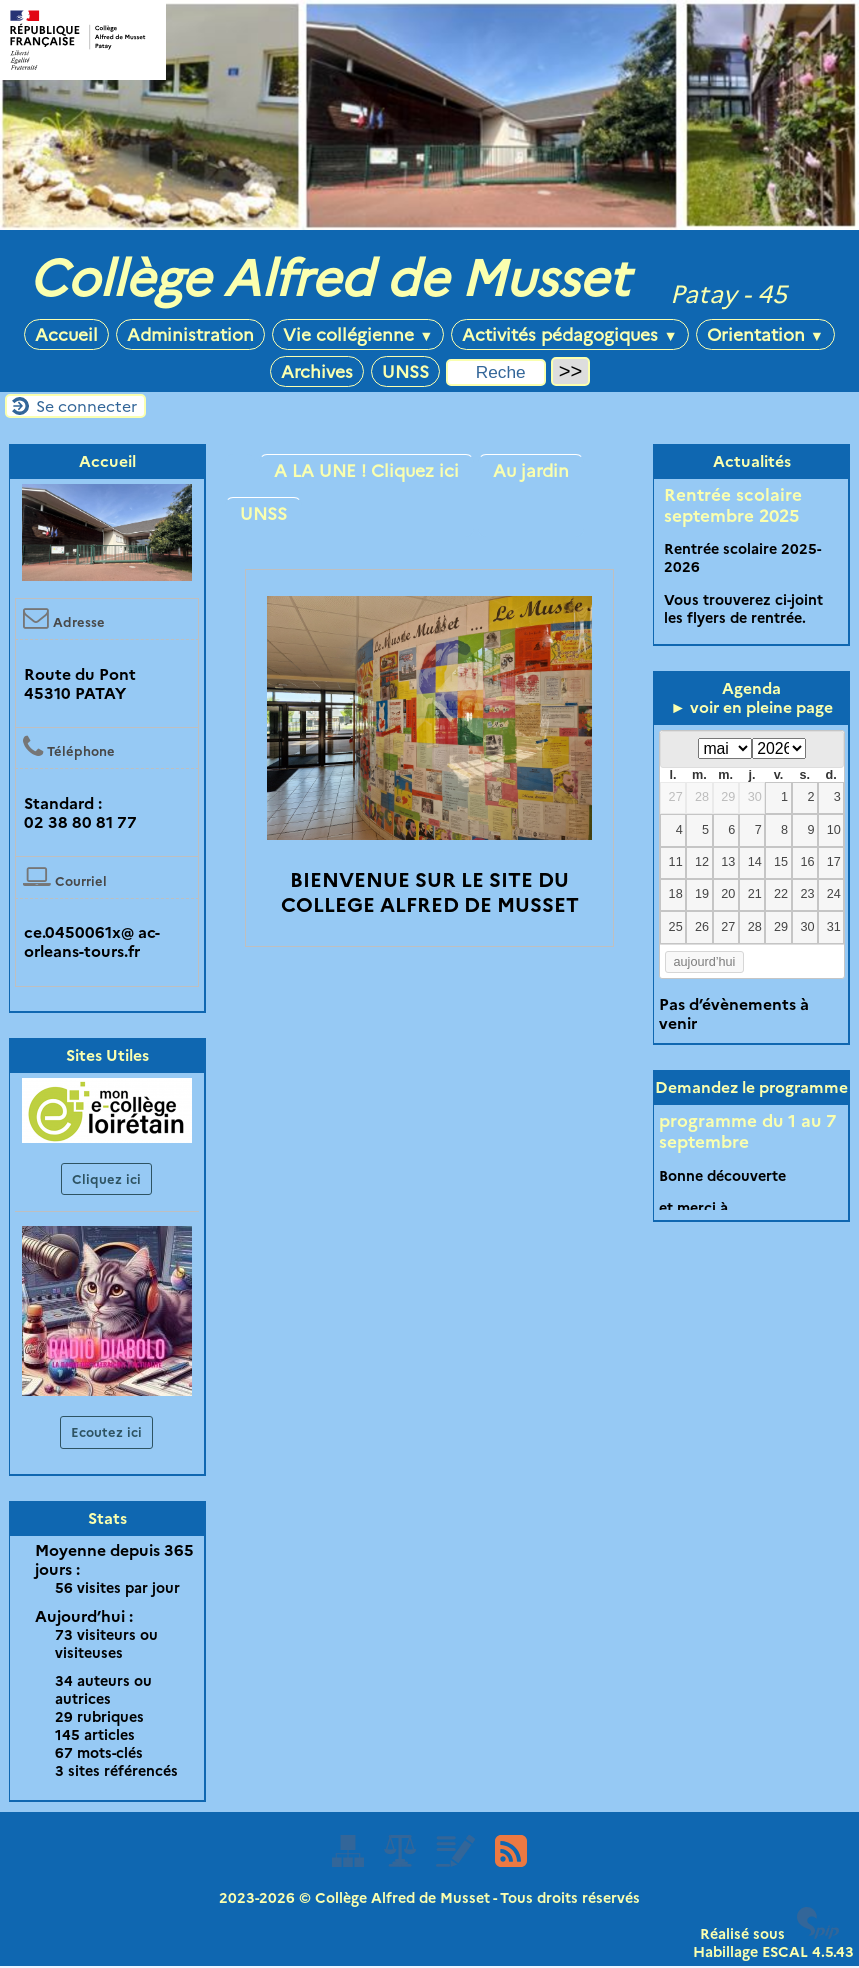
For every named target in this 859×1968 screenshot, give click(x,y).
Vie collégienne (358, 334)
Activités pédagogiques (569, 334)
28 (702, 797)
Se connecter (86, 406)
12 (702, 862)
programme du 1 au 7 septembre (747, 1131)
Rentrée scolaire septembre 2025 (733, 505)
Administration (190, 334)
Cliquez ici (106, 1179)
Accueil (66, 334)
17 (834, 862)
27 (676, 797)
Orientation (765, 334)
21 (755, 894)
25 (676, 927)
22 (781, 894)
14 (755, 862)
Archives (317, 371)
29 (728, 797)
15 (781, 862)
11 (676, 862)
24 (834, 894)
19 (702, 894)
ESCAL (785, 1952)
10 (834, 830)
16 (807, 862)
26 (702, 927)
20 (728, 894)
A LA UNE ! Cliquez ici (366, 470)
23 (807, 894)
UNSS (405, 371)
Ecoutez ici (106, 1432)
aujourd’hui (705, 962)
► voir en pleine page (751, 707)
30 (755, 797)
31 (834, 927)
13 (728, 862)
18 (676, 894)
